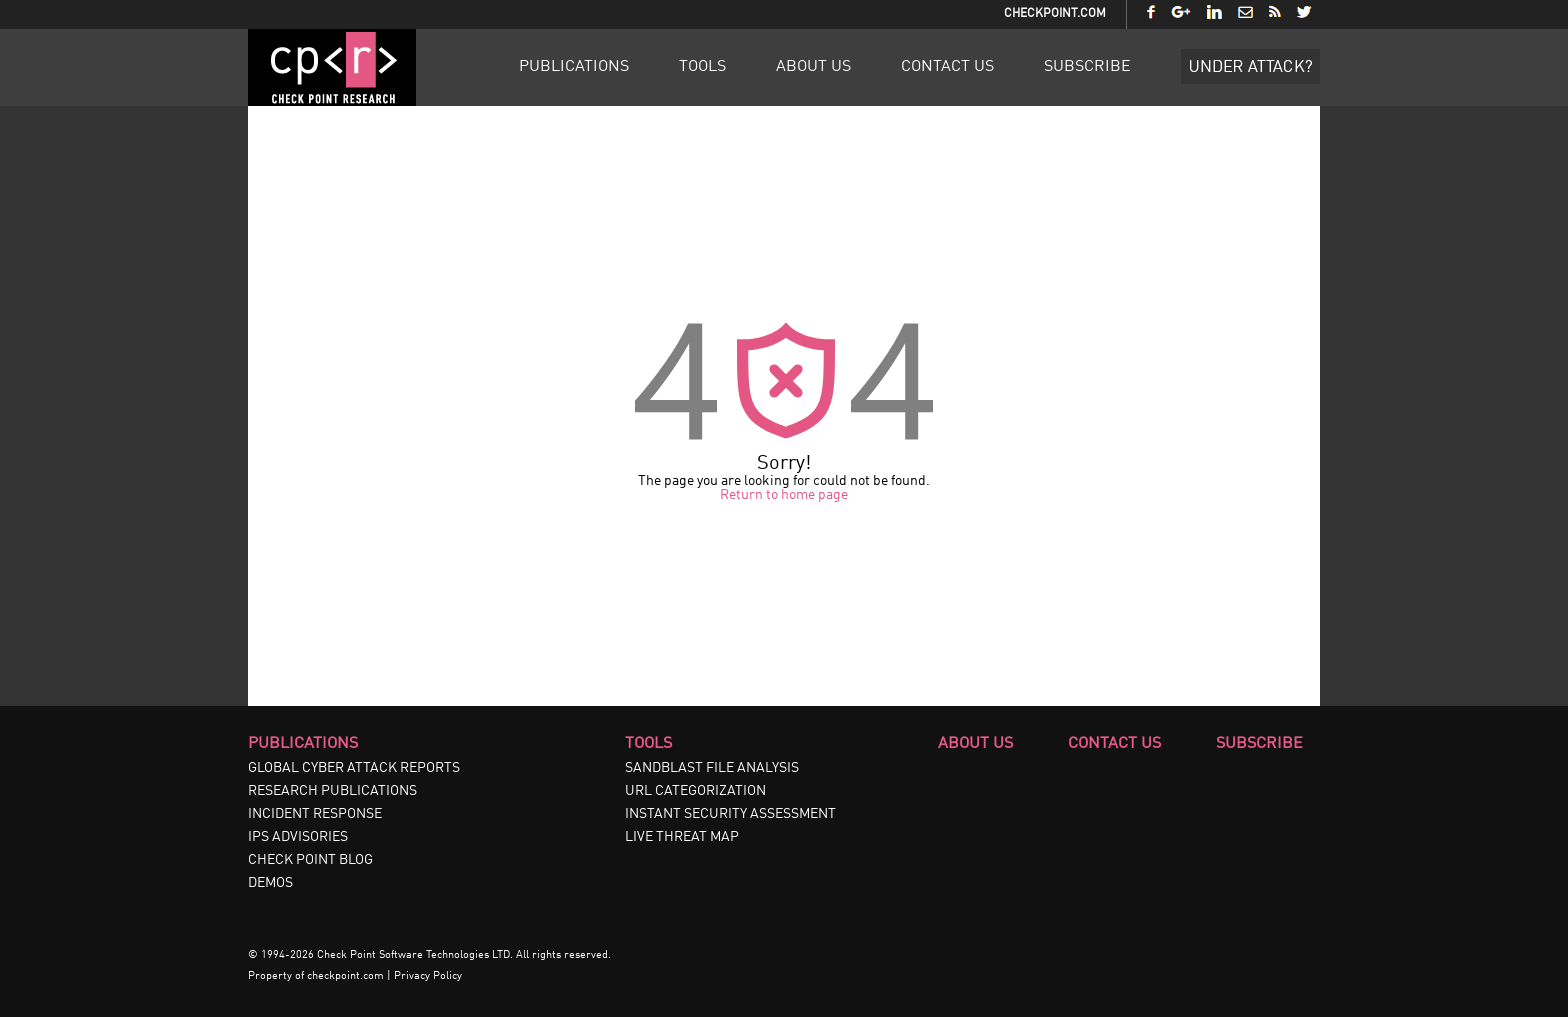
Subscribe (1087, 67)
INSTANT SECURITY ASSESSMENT (730, 814)
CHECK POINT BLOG (310, 860)
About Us (813, 67)
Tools (702, 67)
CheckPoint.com (1055, 14)
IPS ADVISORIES (298, 837)
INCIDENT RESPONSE (315, 814)
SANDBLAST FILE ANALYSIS (712, 768)
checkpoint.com (345, 976)
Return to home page (784, 495)
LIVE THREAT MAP (682, 837)
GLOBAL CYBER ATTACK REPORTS (354, 768)
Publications (574, 67)
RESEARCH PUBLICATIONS (332, 791)
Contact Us (947, 67)
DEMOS (270, 883)
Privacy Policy (428, 976)
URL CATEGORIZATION (695, 791)
